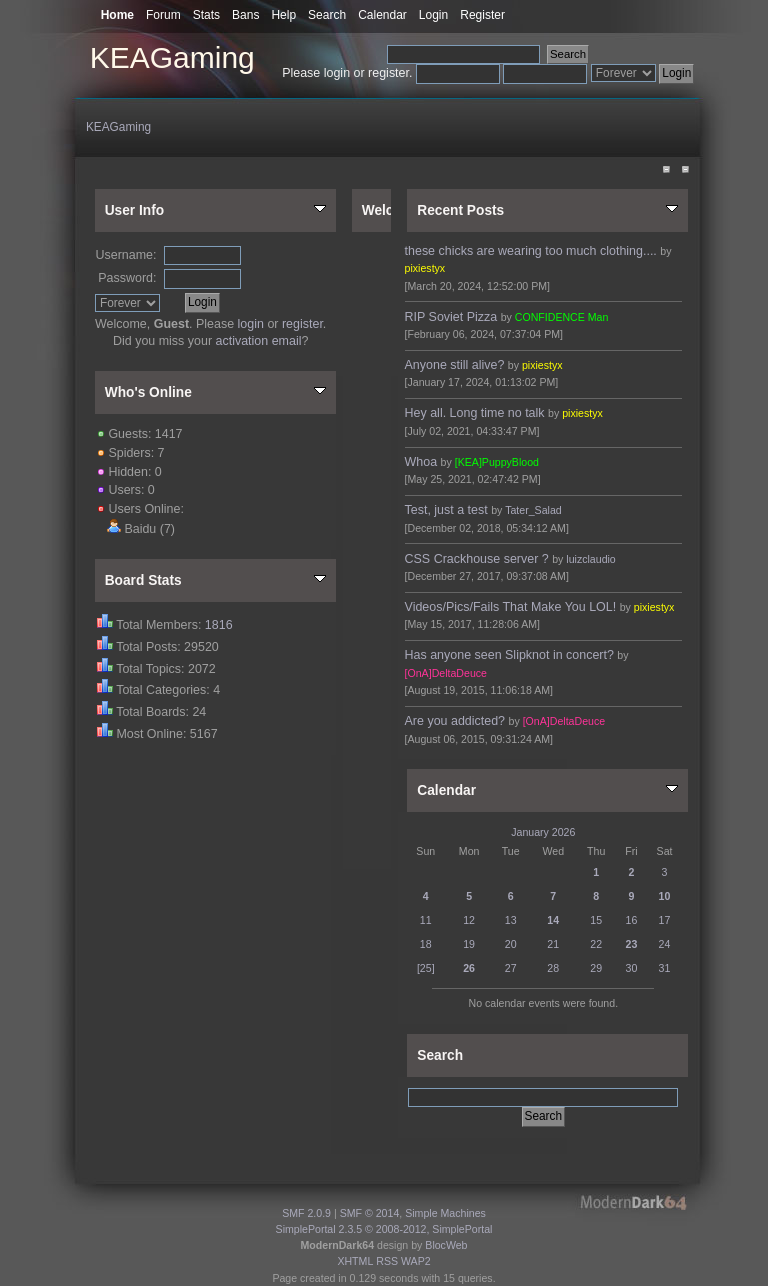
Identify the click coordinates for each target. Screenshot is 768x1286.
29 (596, 968)
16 (632, 920)
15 (596, 920)
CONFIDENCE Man (562, 317)
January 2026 (543, 832)
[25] (426, 968)
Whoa (421, 462)
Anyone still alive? (455, 365)
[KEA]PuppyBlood (497, 462)
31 (665, 968)
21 (553, 944)
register (388, 73)
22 (596, 944)
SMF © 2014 (370, 1213)
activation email (259, 341)
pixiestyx (425, 268)
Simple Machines (445, 1213)
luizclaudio (590, 559)
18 (426, 944)
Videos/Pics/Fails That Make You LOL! (511, 607)
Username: (125, 255)
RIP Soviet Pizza (451, 317)
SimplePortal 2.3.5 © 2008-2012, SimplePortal (384, 1229)
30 (632, 968)
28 (553, 968)
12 (469, 920)
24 (665, 944)
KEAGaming (172, 57)
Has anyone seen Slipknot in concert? (509, 655)
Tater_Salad (533, 510)
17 (665, 920)
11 (426, 920)
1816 (219, 625)
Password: (127, 278)
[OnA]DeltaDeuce (446, 673)
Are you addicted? (455, 721)
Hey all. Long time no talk (475, 413)
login (337, 73)
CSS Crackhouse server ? (477, 559)
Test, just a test (446, 510)
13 (511, 920)
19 (469, 944)
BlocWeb (446, 1245)
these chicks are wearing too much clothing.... (531, 251)
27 (511, 968)
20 (511, 944)
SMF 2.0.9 (306, 1213)
